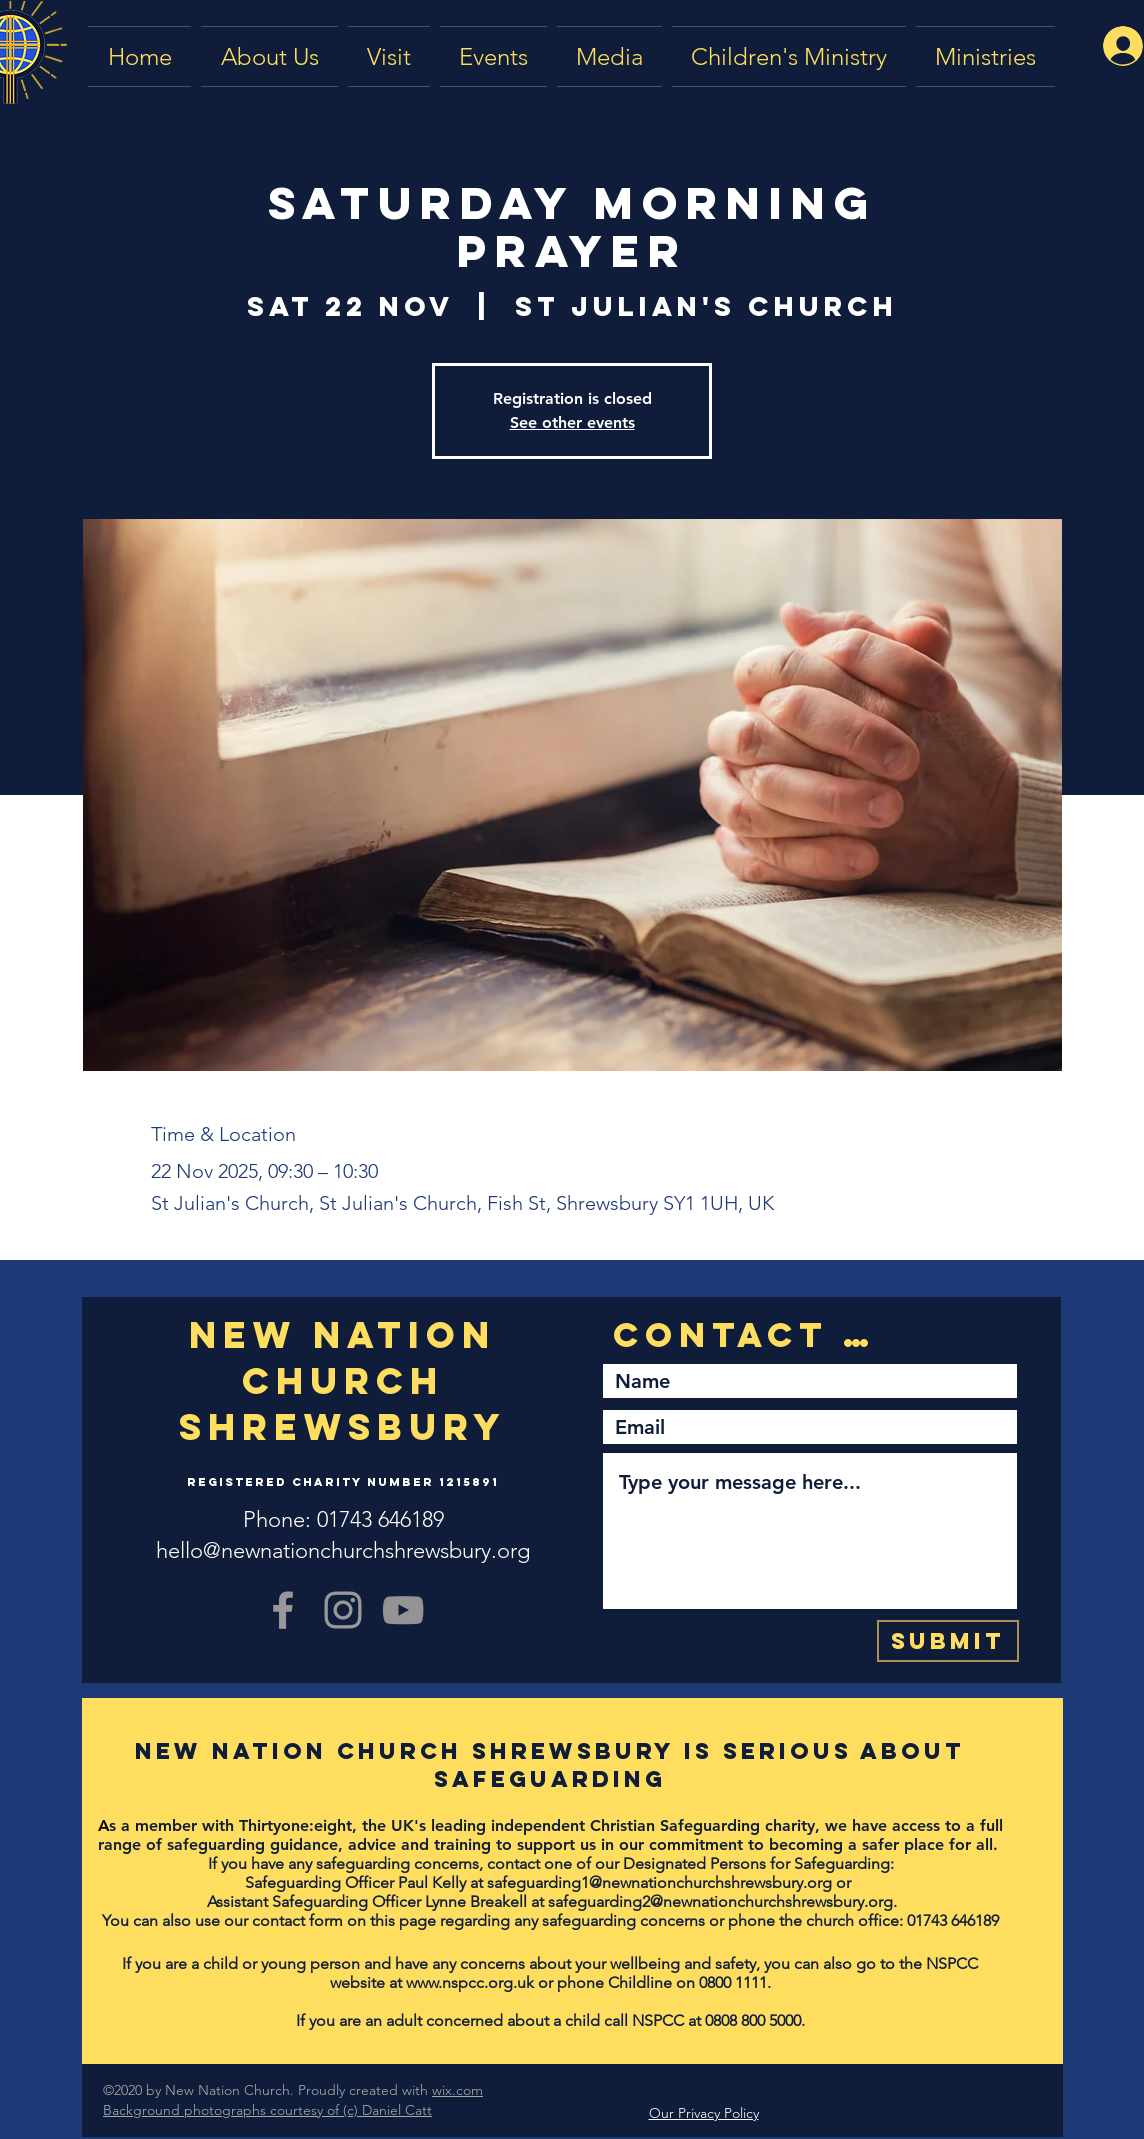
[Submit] (948, 1641)
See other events (572, 422)
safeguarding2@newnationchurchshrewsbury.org (720, 1901)
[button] (609, 56)
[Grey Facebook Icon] (283, 1610)
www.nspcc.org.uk (470, 1982)
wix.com (457, 2090)
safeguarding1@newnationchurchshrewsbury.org (659, 1882)
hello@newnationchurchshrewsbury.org (343, 1550)
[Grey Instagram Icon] (343, 1610)
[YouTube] (403, 1610)
